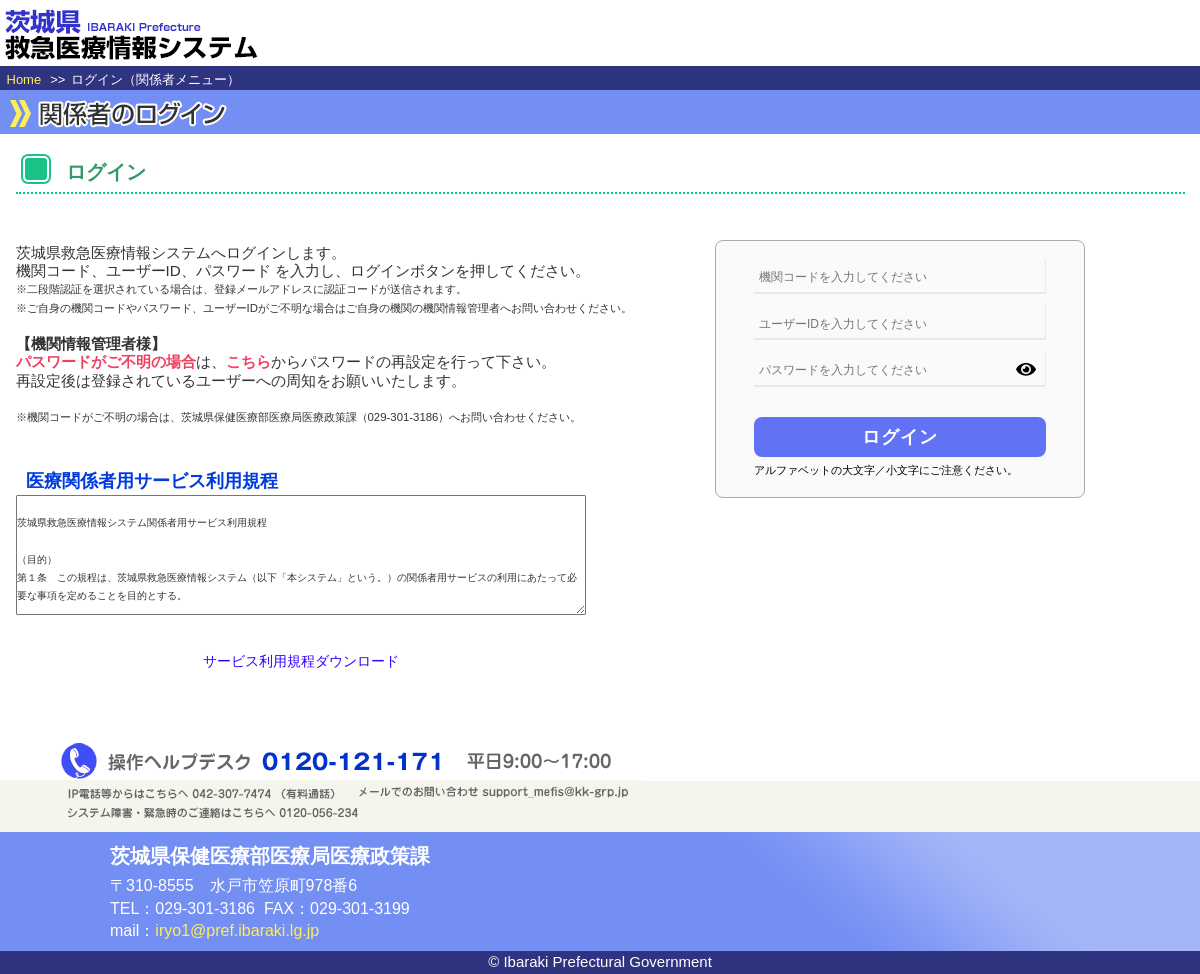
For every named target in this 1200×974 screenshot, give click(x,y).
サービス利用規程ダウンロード (301, 661)
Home (24, 79)
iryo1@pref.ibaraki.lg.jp (237, 930)
